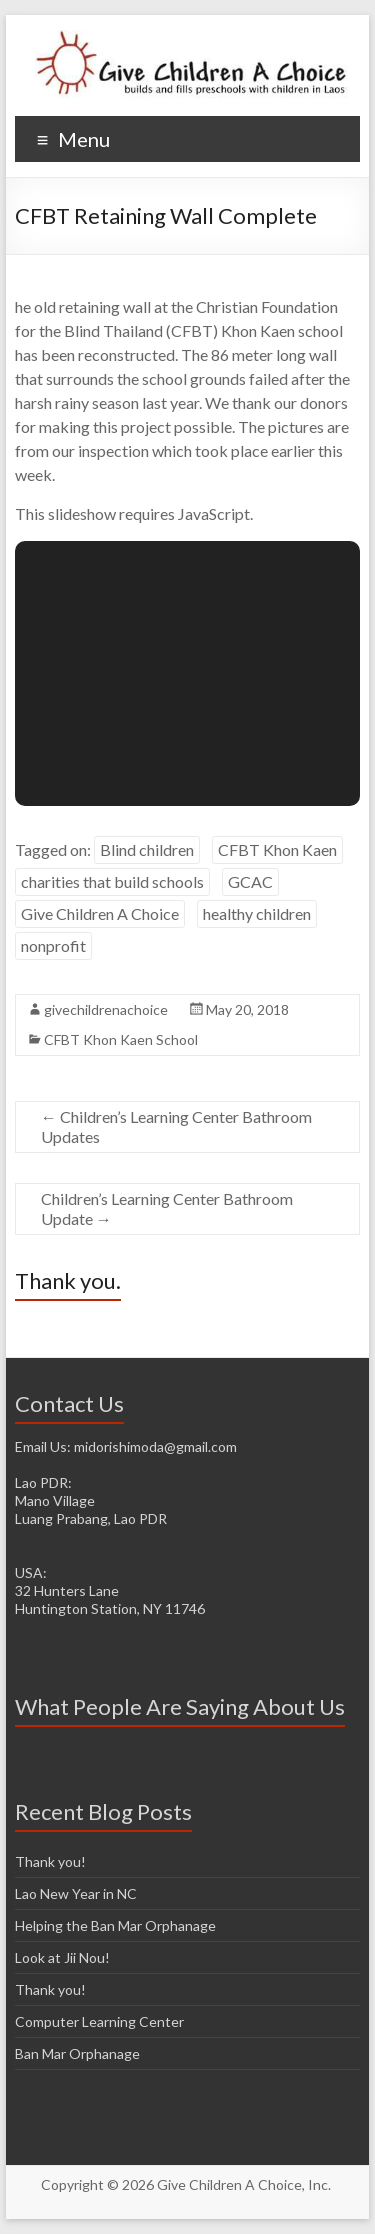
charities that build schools (112, 881)
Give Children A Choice (100, 913)
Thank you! (50, 1861)
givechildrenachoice (106, 1009)
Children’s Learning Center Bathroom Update (167, 1208)
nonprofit (53, 945)
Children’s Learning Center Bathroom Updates (176, 1126)
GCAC (250, 881)
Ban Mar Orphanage (77, 2053)
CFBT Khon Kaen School (121, 1039)
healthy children (257, 913)
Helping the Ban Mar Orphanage (115, 1925)
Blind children (147, 849)
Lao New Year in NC (76, 1893)
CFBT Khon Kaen (277, 849)
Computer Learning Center (99, 2021)
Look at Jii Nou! (62, 1957)
